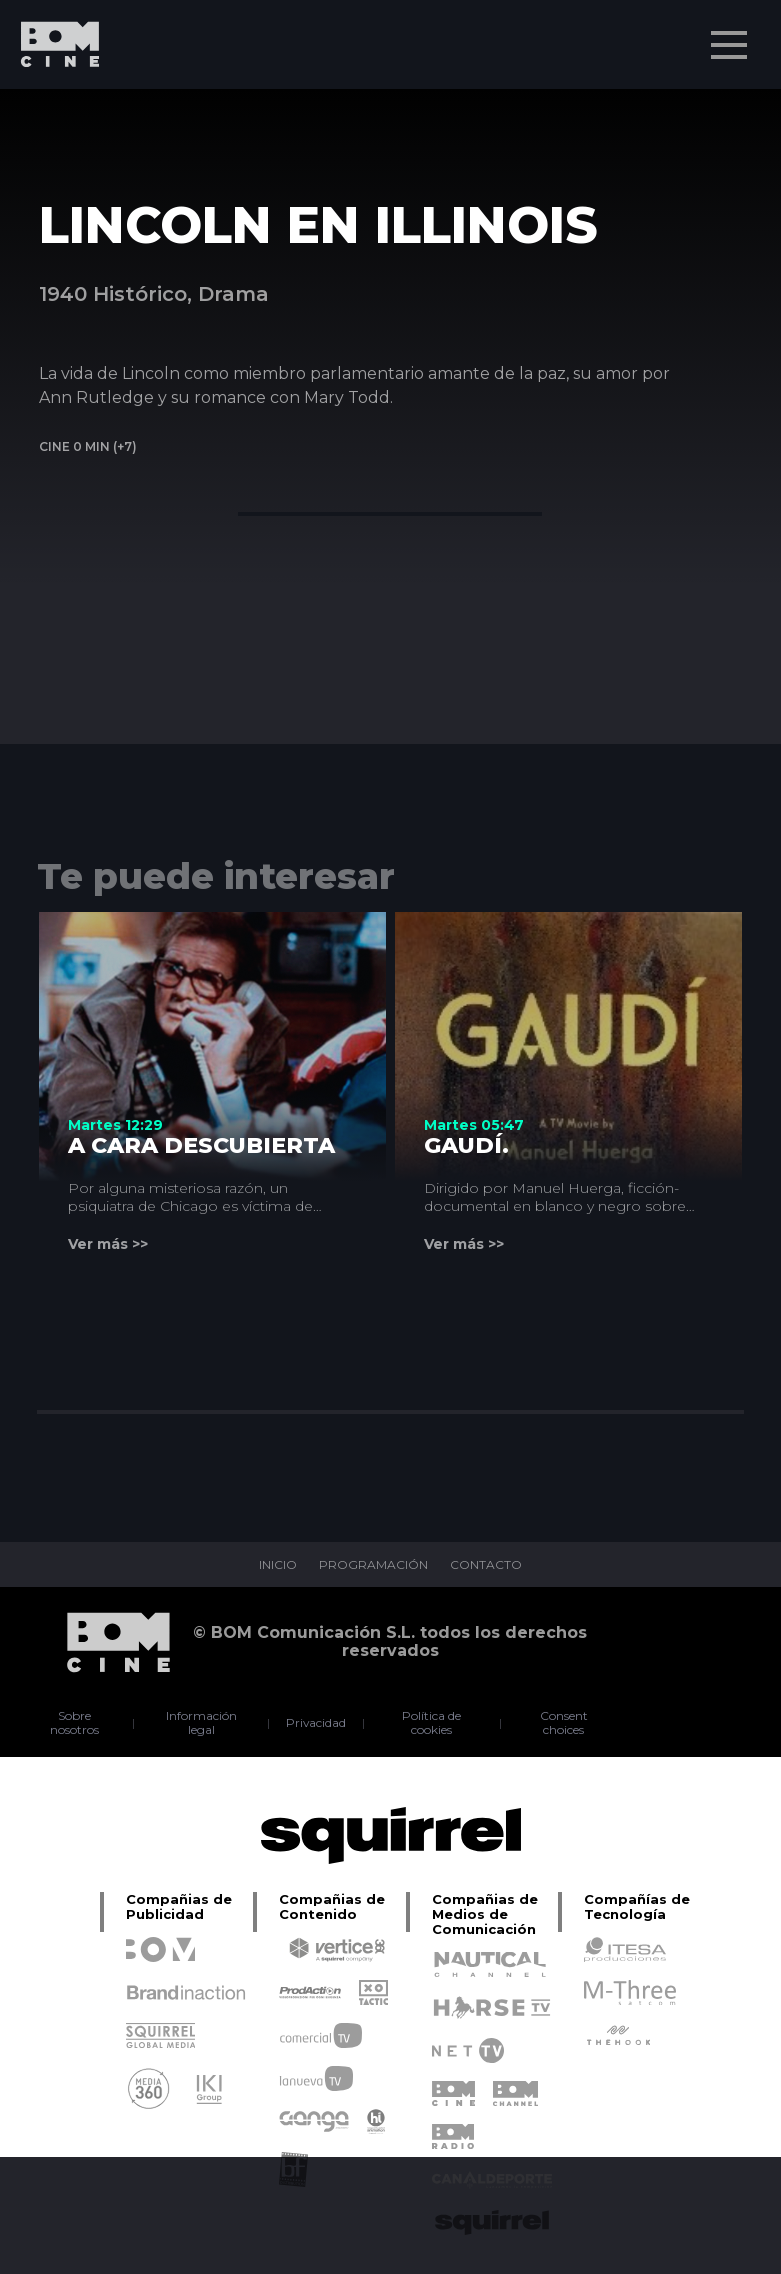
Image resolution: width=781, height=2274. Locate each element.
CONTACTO (486, 1565)
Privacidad (316, 1723)
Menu (731, 35)
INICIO (278, 1565)
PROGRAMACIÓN (373, 1565)
